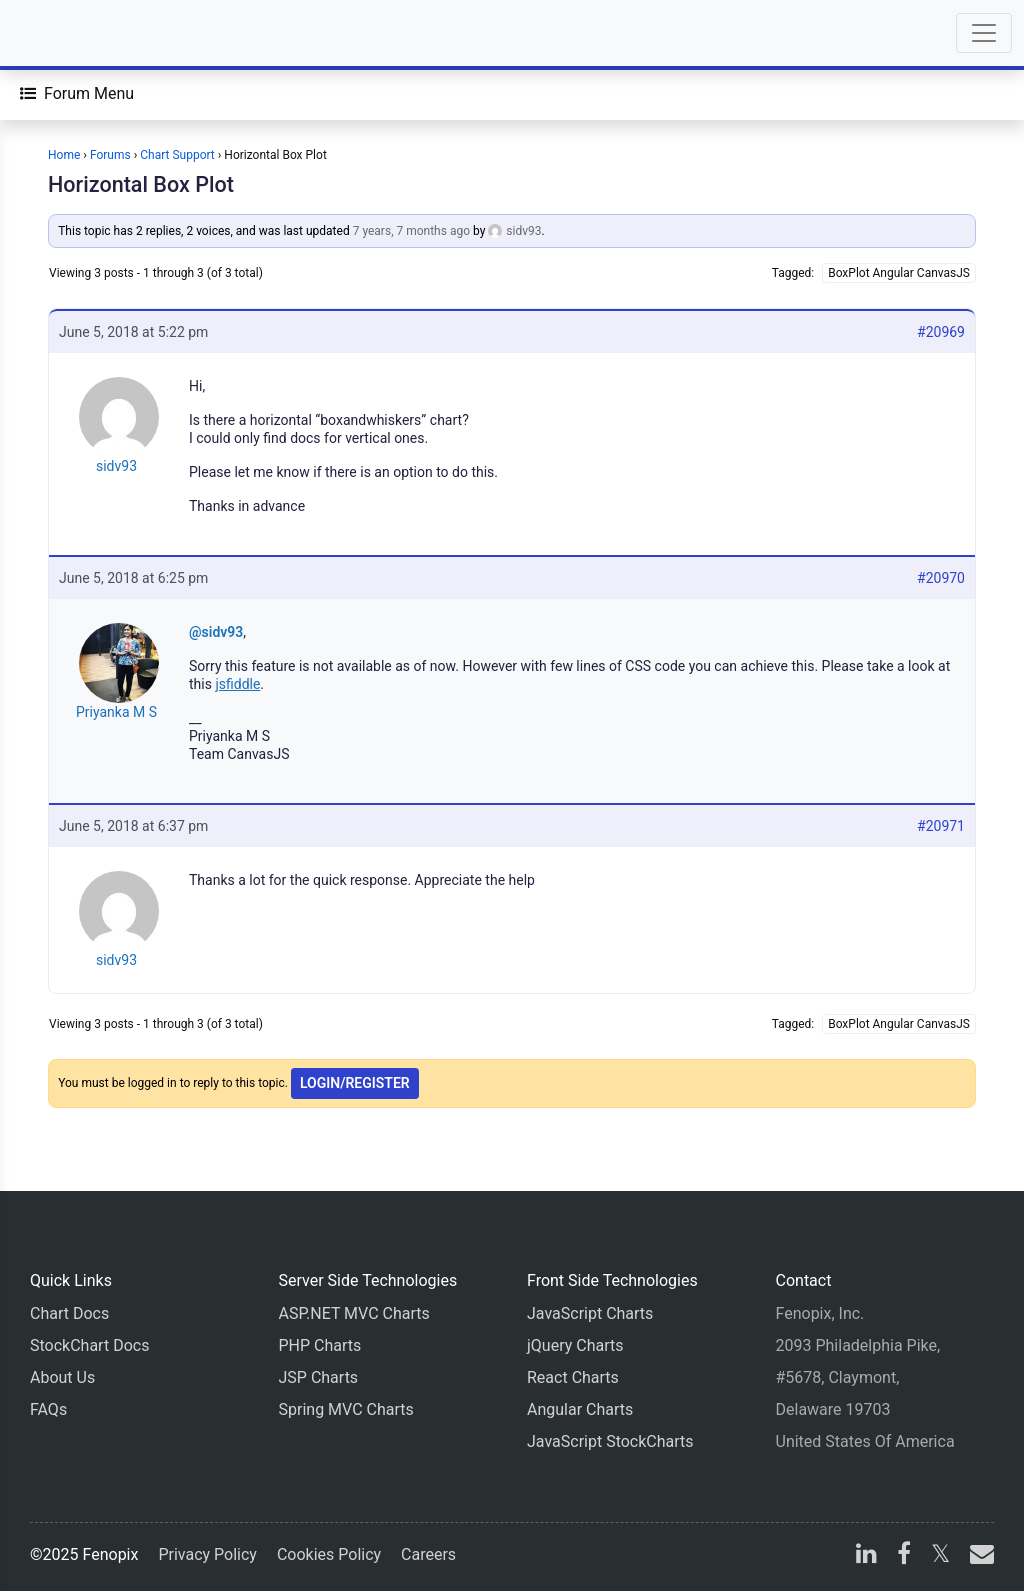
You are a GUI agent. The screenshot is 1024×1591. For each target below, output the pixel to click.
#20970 (941, 578)
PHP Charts (320, 1345)
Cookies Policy (329, 1554)
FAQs (48, 1409)
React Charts (573, 1377)
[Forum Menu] (77, 94)
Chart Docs (69, 1313)
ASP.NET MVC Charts (354, 1313)
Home (64, 155)
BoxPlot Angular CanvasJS (899, 273)
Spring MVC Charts (346, 1409)
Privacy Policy (207, 1554)
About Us (62, 1377)
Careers (428, 1554)
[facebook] (904, 1556)
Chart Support (177, 155)
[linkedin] (866, 1556)
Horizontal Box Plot (141, 184)
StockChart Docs (89, 1345)
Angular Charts (580, 1409)
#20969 (941, 332)
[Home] (72, 33)
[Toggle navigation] (984, 33)
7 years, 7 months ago (411, 231)
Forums (110, 155)
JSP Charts (319, 1377)
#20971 (941, 826)
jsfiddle (237, 684)
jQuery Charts (575, 1345)
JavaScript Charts (590, 1313)
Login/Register (355, 1083)
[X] (940, 1556)
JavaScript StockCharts (610, 1441)
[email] (978, 1556)
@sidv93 (216, 632)
